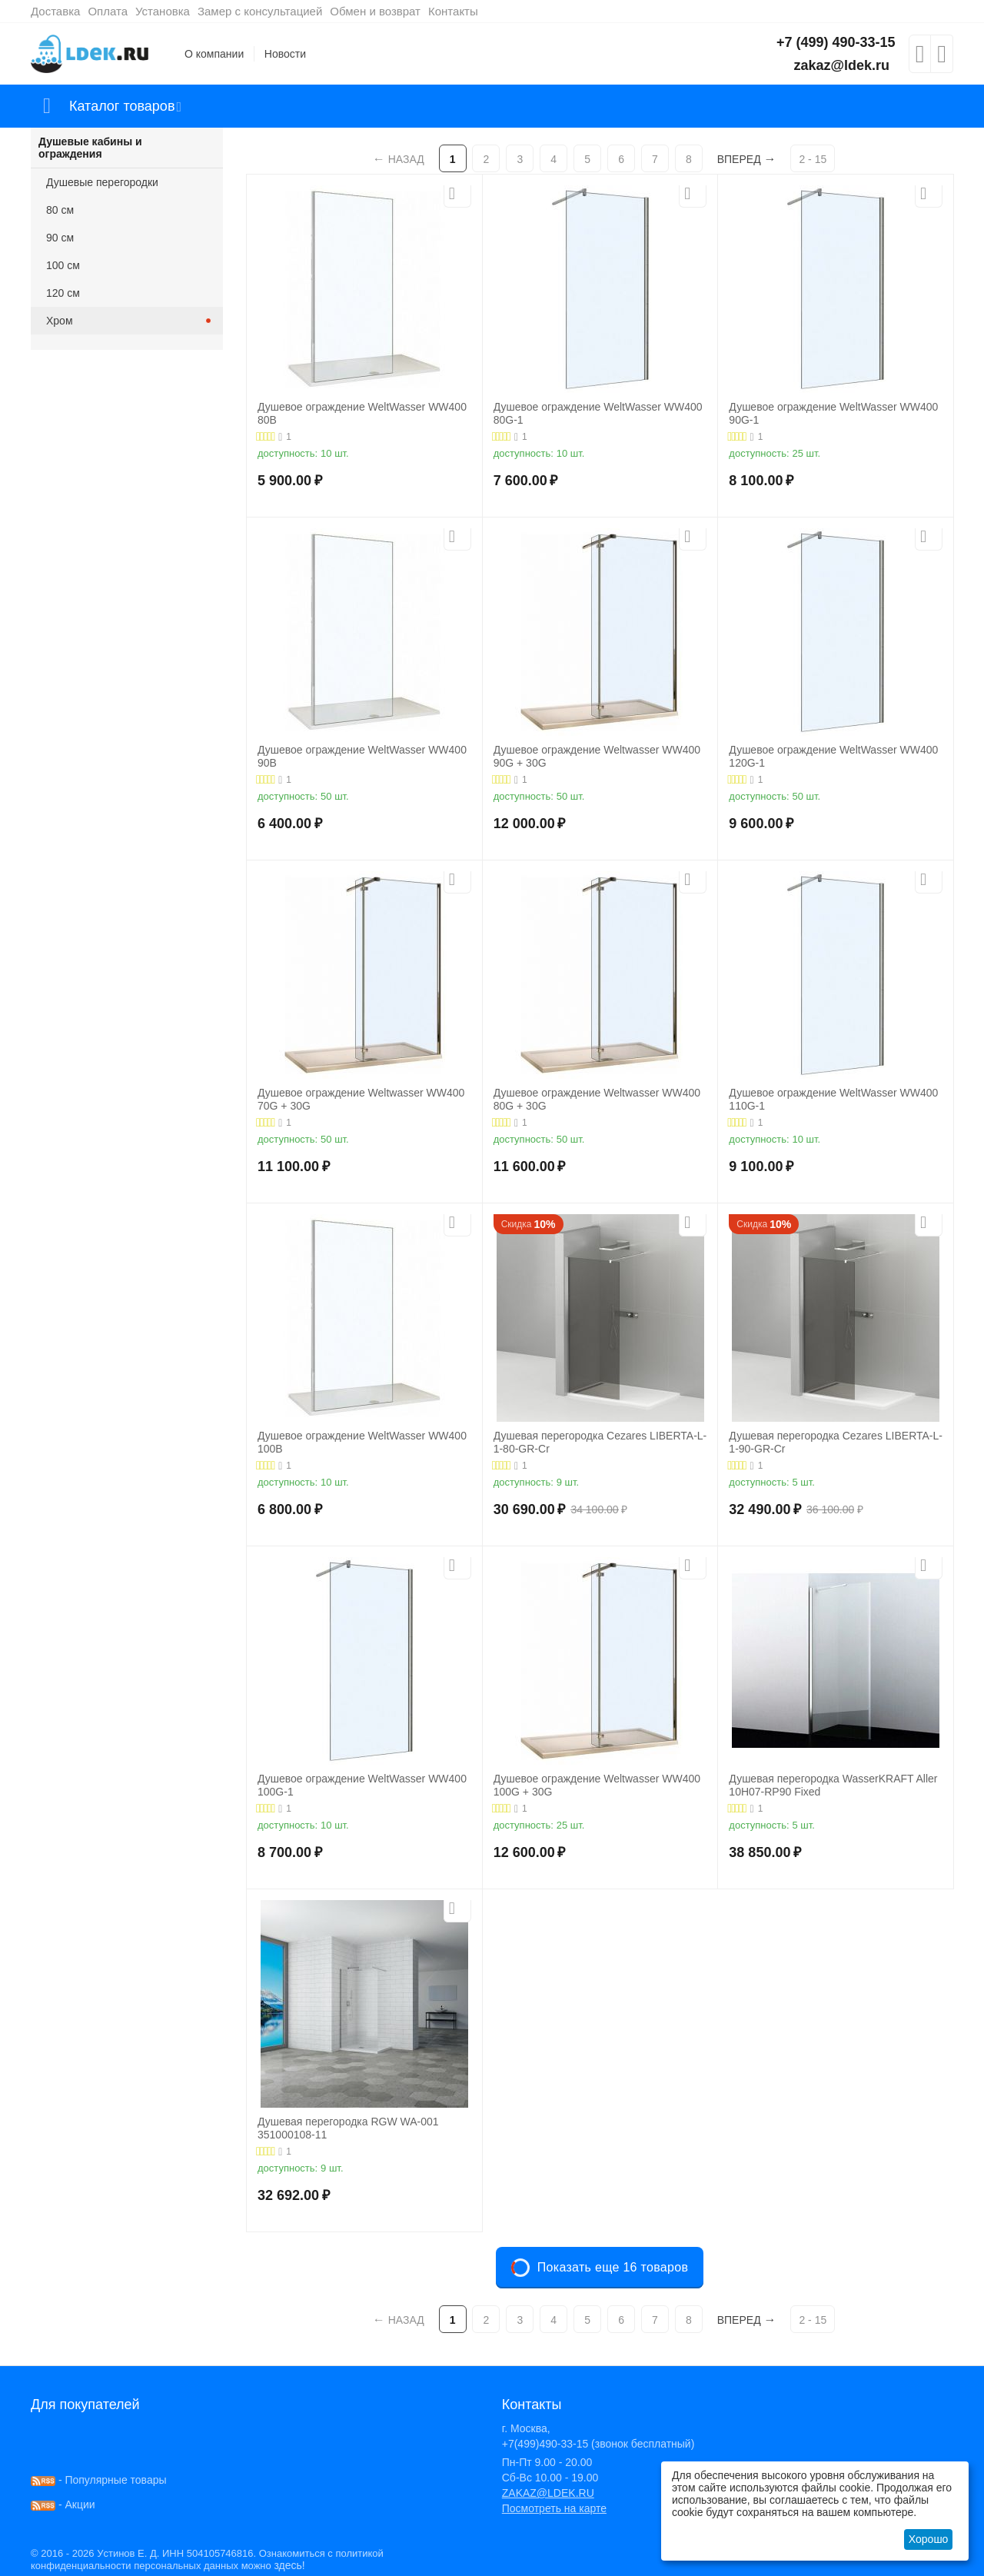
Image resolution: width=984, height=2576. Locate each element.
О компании (214, 54)
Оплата (108, 11)
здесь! (289, 2565)
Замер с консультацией (260, 11)
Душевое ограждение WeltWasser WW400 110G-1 (833, 1099)
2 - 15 (812, 159)
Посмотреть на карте (554, 2508)
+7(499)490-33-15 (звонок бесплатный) (598, 2444)
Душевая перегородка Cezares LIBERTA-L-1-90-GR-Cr (835, 1442)
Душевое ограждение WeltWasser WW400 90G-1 (833, 413)
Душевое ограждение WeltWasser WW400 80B (362, 413)
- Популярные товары (99, 2480)
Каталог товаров (122, 106)
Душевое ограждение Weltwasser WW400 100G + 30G (597, 1785)
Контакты (453, 11)
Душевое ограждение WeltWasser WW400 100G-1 (362, 1785)
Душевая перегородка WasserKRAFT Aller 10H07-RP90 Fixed (833, 1785)
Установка (162, 11)
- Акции (63, 2504)
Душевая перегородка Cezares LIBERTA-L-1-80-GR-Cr (600, 1442)
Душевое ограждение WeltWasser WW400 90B (362, 756)
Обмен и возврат (375, 11)
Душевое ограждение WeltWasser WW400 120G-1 (833, 756)
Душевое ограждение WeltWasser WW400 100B (362, 1442)
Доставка (55, 11)
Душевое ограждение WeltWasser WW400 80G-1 (598, 413)
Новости (285, 54)
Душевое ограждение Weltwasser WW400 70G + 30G (361, 1099)
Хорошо (929, 2539)
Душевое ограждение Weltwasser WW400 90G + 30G (597, 756)
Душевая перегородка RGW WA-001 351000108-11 (348, 2128)
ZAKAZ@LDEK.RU (548, 2493)
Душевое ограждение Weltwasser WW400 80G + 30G (597, 1099)
